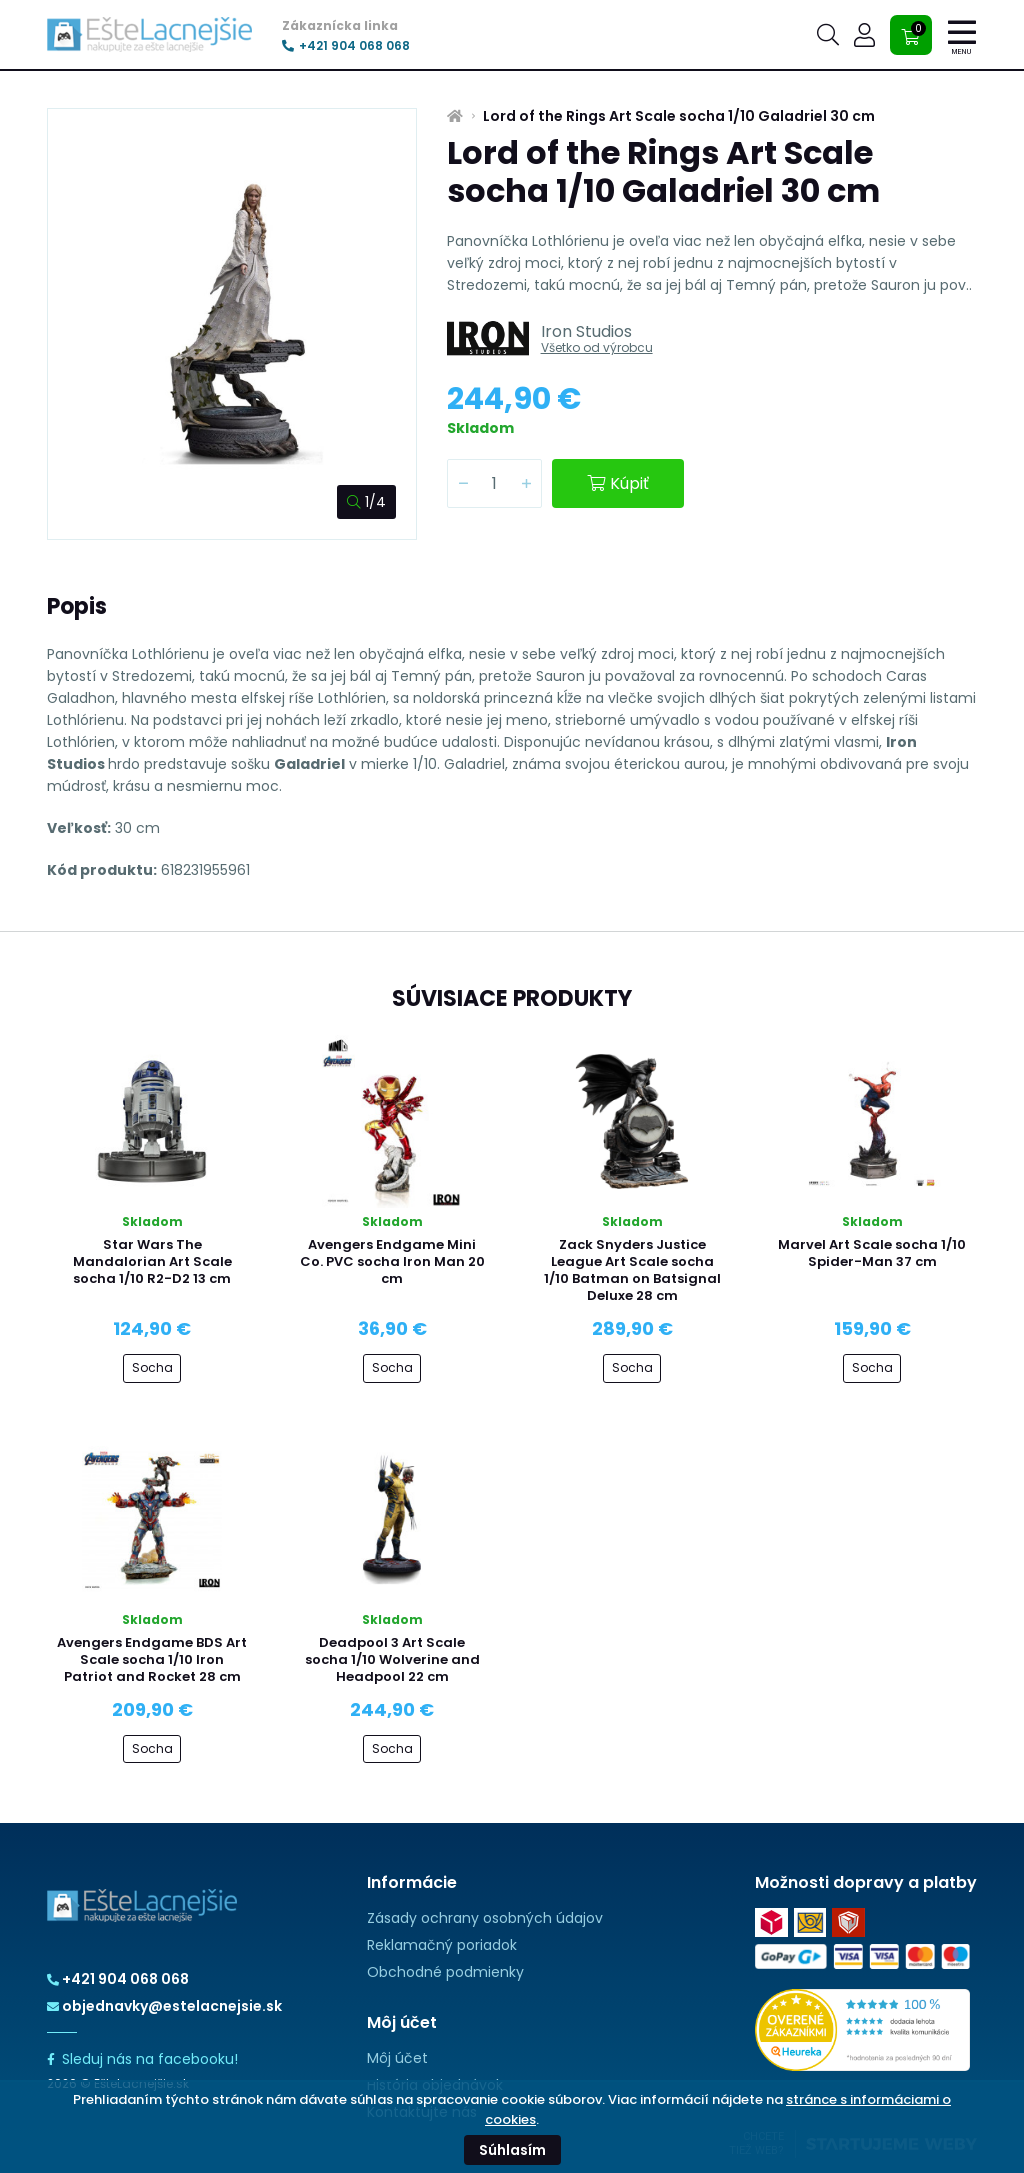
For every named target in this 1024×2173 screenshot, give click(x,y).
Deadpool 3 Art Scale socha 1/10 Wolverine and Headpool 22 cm (392, 1659)
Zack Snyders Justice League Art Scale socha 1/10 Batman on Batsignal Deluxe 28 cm (632, 1270)
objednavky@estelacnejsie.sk (164, 2006)
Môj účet (397, 2058)
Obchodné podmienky (445, 1972)
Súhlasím (512, 2150)
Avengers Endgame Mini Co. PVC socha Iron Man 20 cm (392, 1261)
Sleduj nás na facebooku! (142, 2059)
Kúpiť (618, 483)
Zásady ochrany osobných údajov (485, 1918)
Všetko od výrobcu (597, 347)
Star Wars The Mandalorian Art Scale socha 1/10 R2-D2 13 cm (152, 1261)
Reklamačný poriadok (442, 1945)
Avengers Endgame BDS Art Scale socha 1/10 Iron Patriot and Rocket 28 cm (152, 1659)
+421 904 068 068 (346, 46)
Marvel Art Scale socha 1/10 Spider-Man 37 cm (872, 1253)
